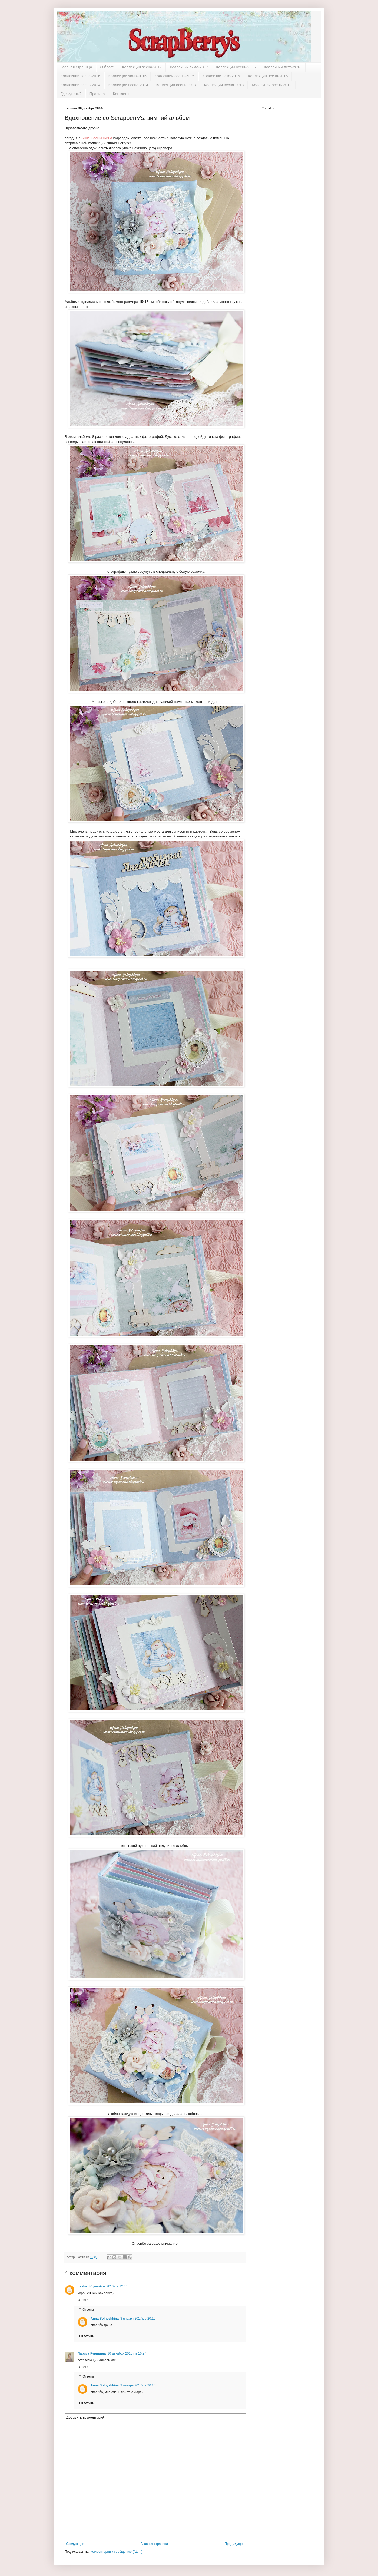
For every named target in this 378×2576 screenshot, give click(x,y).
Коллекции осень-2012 (271, 85)
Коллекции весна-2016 (80, 76)
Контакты (121, 94)
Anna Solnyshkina (105, 2318)
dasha (82, 2286)
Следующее (75, 2544)
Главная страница (76, 67)
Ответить (84, 2300)
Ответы (88, 2310)
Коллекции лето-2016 (282, 67)
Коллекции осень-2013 (176, 85)
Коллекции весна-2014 (128, 85)
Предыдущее (234, 2544)
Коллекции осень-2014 (80, 85)
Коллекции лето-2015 (221, 76)
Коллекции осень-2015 (174, 76)
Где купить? (71, 94)
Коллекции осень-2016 (236, 67)
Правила (97, 94)
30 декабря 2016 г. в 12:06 (108, 2286)
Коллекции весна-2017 (142, 67)
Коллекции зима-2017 (189, 67)
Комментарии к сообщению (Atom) (116, 2552)
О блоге (107, 67)
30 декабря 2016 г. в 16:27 (126, 2353)
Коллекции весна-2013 (224, 85)
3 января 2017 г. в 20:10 (137, 2318)
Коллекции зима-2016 (127, 76)
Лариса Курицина (92, 2353)
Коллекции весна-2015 (268, 76)
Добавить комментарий (85, 2417)
